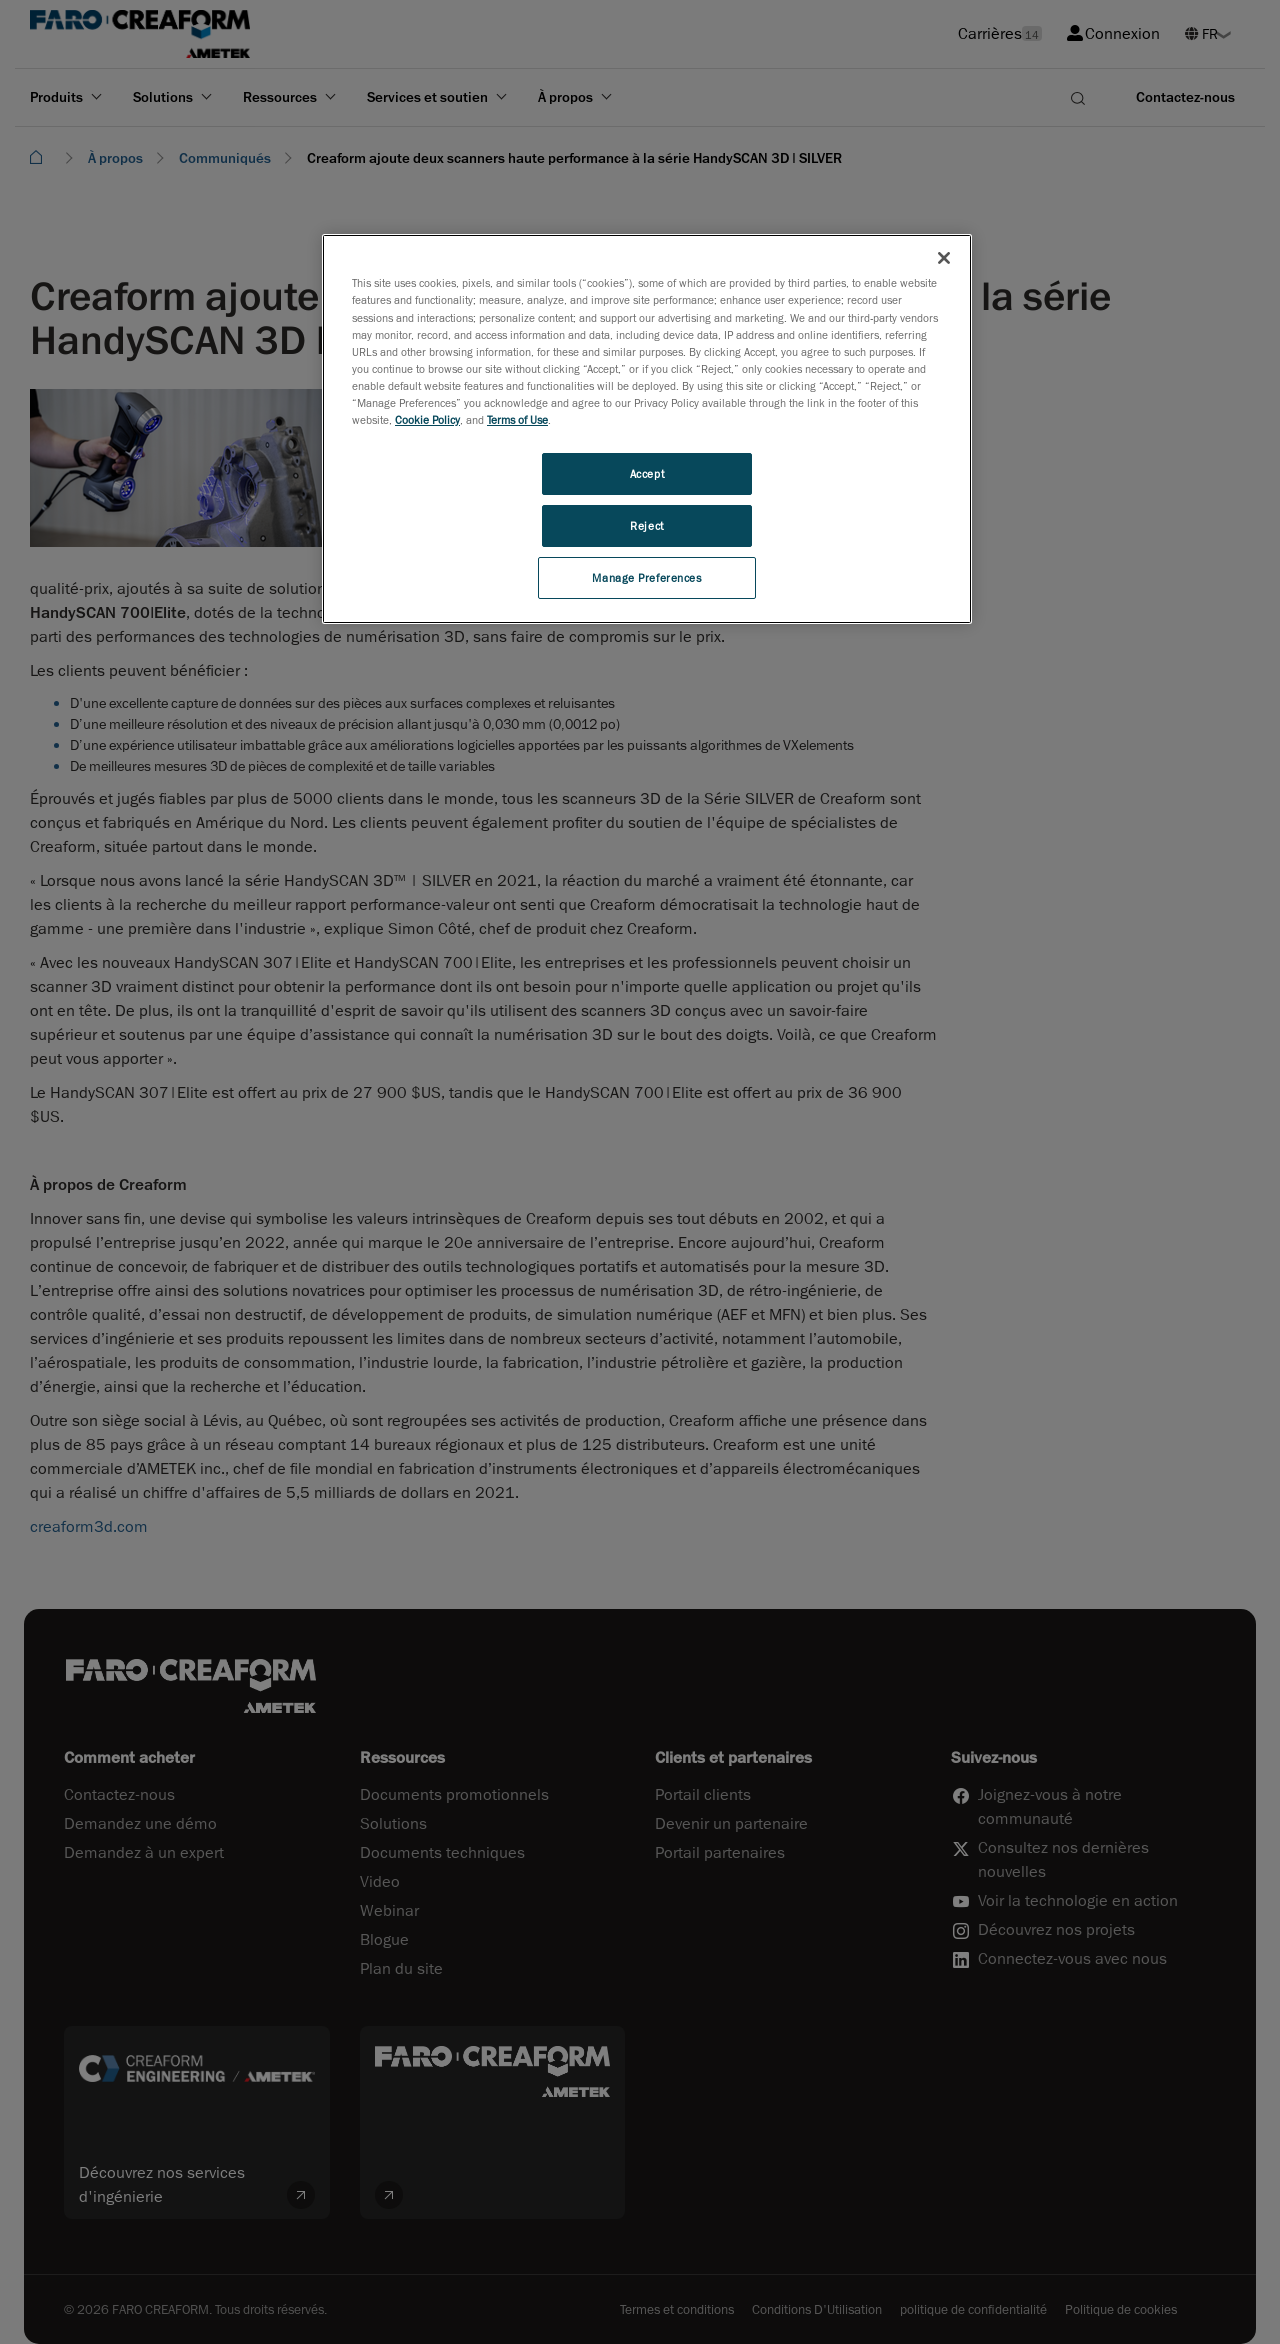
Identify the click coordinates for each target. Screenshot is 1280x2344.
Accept (647, 473)
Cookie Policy (427, 419)
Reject (646, 525)
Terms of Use (517, 419)
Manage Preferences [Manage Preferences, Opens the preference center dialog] (646, 577)
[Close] (944, 258)
